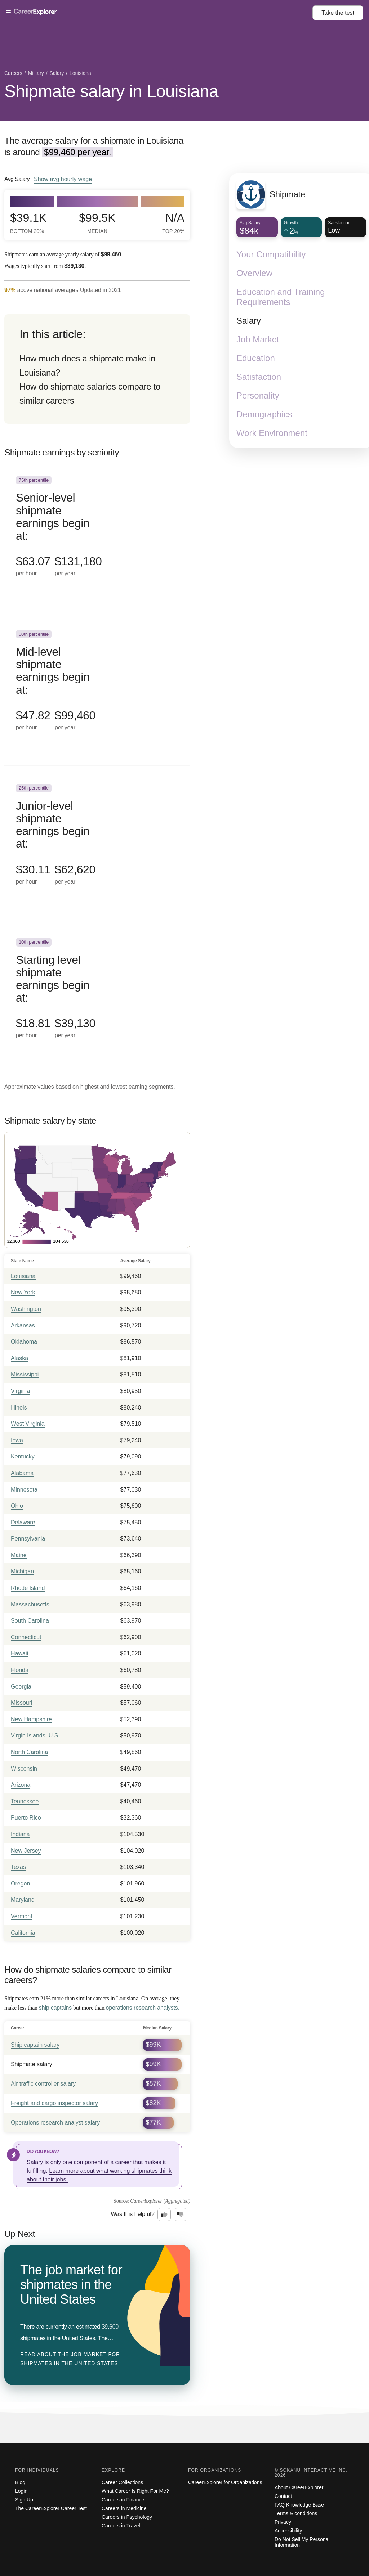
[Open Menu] (159, 12)
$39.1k (28, 223)
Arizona (20, 1785)
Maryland (23, 1900)
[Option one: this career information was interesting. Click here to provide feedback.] (164, 2214)
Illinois (19, 1407)
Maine (19, 1555)
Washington (26, 1309)
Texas (18, 1867)
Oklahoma (24, 1342)
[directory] (97, 369)
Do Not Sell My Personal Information (302, 2542)
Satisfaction (258, 377)
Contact (283, 2496)
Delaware (23, 1522)
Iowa (17, 1440)
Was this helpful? (133, 2214)
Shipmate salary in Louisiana (111, 91)
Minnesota (24, 1490)
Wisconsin (24, 1769)
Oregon (20, 1883)
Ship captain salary (35, 2045)
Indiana (20, 1834)
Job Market (257, 339)
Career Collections (122, 2482)
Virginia (20, 1391)
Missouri (21, 1703)
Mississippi (25, 1374)
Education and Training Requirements (280, 297)
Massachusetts (30, 1604)
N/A (173, 223)
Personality (257, 395)
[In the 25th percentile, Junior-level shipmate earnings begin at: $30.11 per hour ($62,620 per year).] (97, 843)
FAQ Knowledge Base (299, 2505)
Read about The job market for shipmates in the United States (70, 2358)
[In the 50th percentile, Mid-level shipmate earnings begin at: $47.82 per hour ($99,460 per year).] (97, 689)
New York (23, 1292)
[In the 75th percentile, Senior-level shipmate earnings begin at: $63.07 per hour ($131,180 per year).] (97, 535)
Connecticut (26, 1637)
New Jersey (26, 1851)
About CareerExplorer (299, 2487)
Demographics (264, 414)
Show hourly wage (63, 179)
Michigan (22, 1571)
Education (255, 358)
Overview (254, 273)
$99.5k (97, 223)
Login (21, 2491)
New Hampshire (31, 1719)
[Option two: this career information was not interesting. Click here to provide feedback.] (180, 2214)
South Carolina (30, 1621)
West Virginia (28, 1424)
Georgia (21, 1686)
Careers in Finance (123, 2500)
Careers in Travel (121, 2525)
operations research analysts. (142, 2008)
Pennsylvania (28, 1539)
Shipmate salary (31, 2064)
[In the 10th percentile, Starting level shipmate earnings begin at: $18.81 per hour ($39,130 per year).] (97, 997)
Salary (248, 320)
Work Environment (271, 433)
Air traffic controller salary (43, 2084)
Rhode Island (28, 1588)
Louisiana (23, 1276)
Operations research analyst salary (55, 2122)
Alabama (22, 1473)
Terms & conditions (296, 2513)
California (23, 1933)
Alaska (19, 1358)
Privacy (283, 2522)
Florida (19, 1670)
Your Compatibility (271, 254)
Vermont (21, 1916)
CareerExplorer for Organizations (225, 2482)
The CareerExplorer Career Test (51, 2508)
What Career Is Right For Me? (135, 2491)
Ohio (17, 1506)
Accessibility (288, 2531)
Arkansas (23, 1325)
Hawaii (19, 1653)
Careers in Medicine (124, 2508)
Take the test (337, 13)
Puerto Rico (26, 1818)
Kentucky (23, 1456)
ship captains (55, 2008)
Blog (20, 2482)
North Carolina (29, 1752)
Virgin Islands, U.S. (35, 1735)
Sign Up (24, 2500)
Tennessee (25, 1801)
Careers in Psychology (127, 2517)
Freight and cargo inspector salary (54, 2103)
